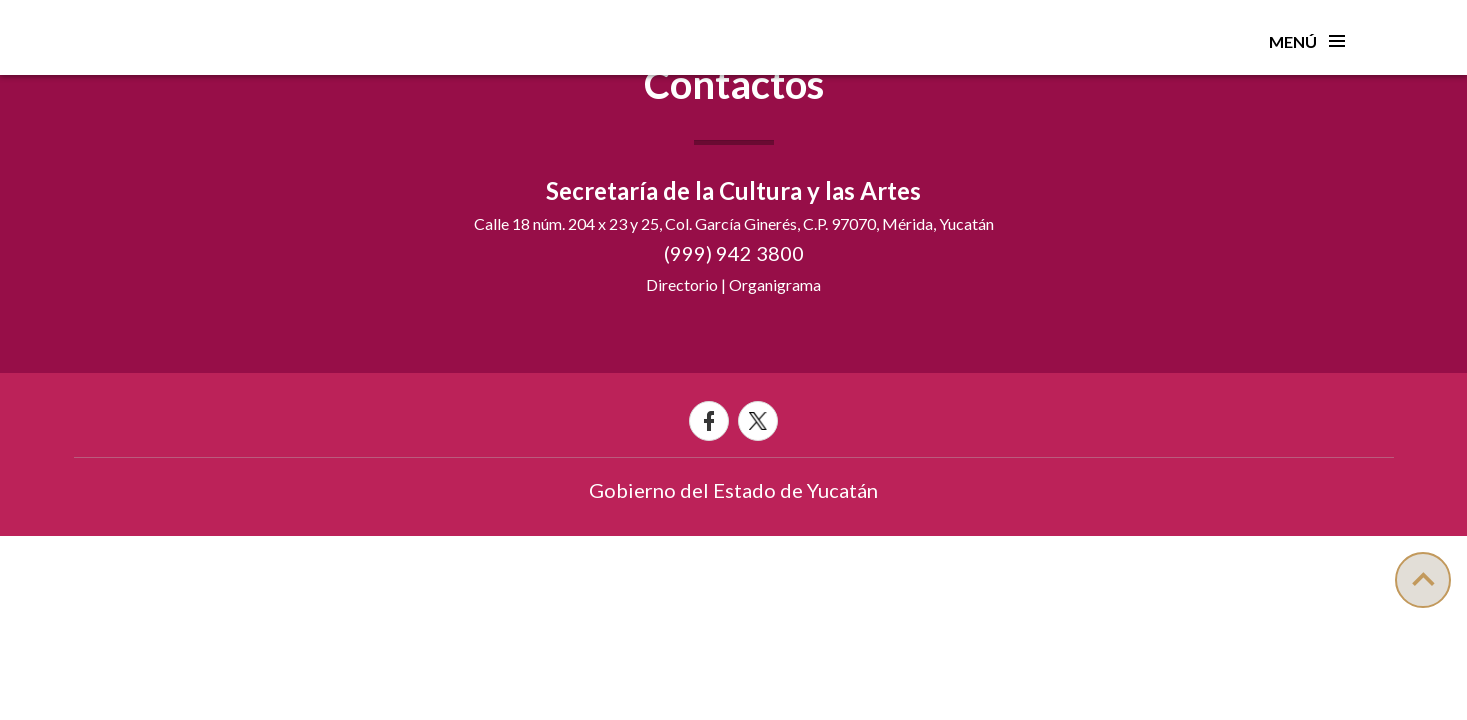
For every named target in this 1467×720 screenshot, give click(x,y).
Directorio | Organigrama (733, 284)
